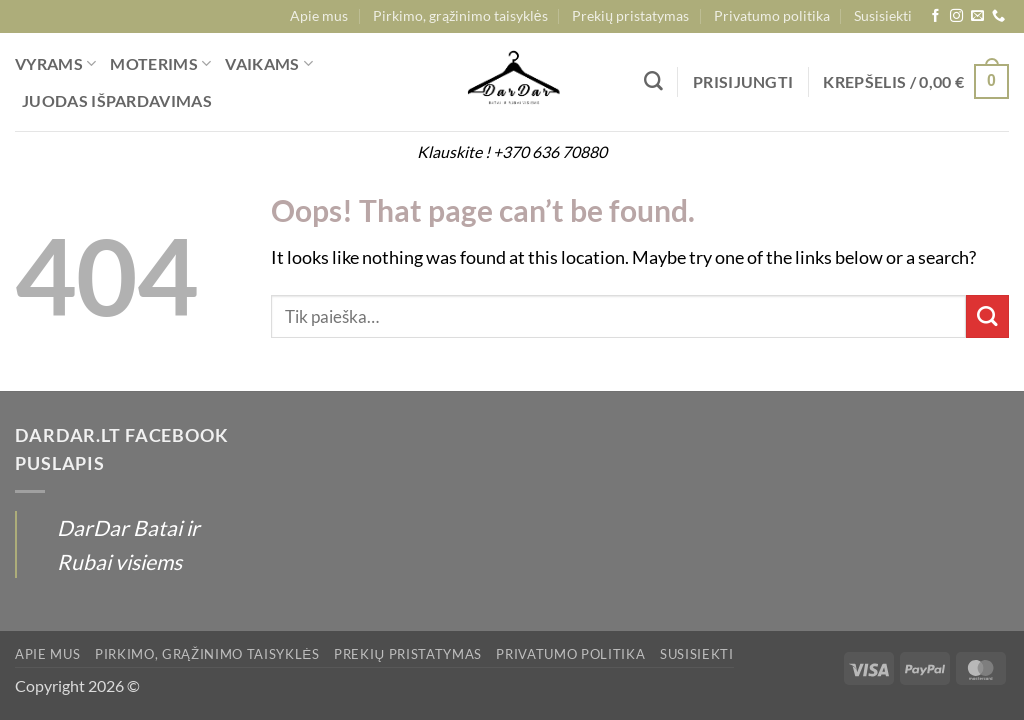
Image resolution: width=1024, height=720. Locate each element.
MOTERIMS (160, 64)
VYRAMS (55, 64)
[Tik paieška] (653, 81)
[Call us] (998, 16)
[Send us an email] (977, 16)
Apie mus (319, 15)
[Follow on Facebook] (935, 16)
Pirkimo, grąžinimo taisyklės (460, 15)
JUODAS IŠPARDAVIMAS (117, 100)
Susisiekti (883, 15)
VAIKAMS (269, 64)
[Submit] (987, 316)
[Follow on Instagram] (956, 16)
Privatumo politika (772, 15)
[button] (743, 82)
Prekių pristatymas (630, 15)
